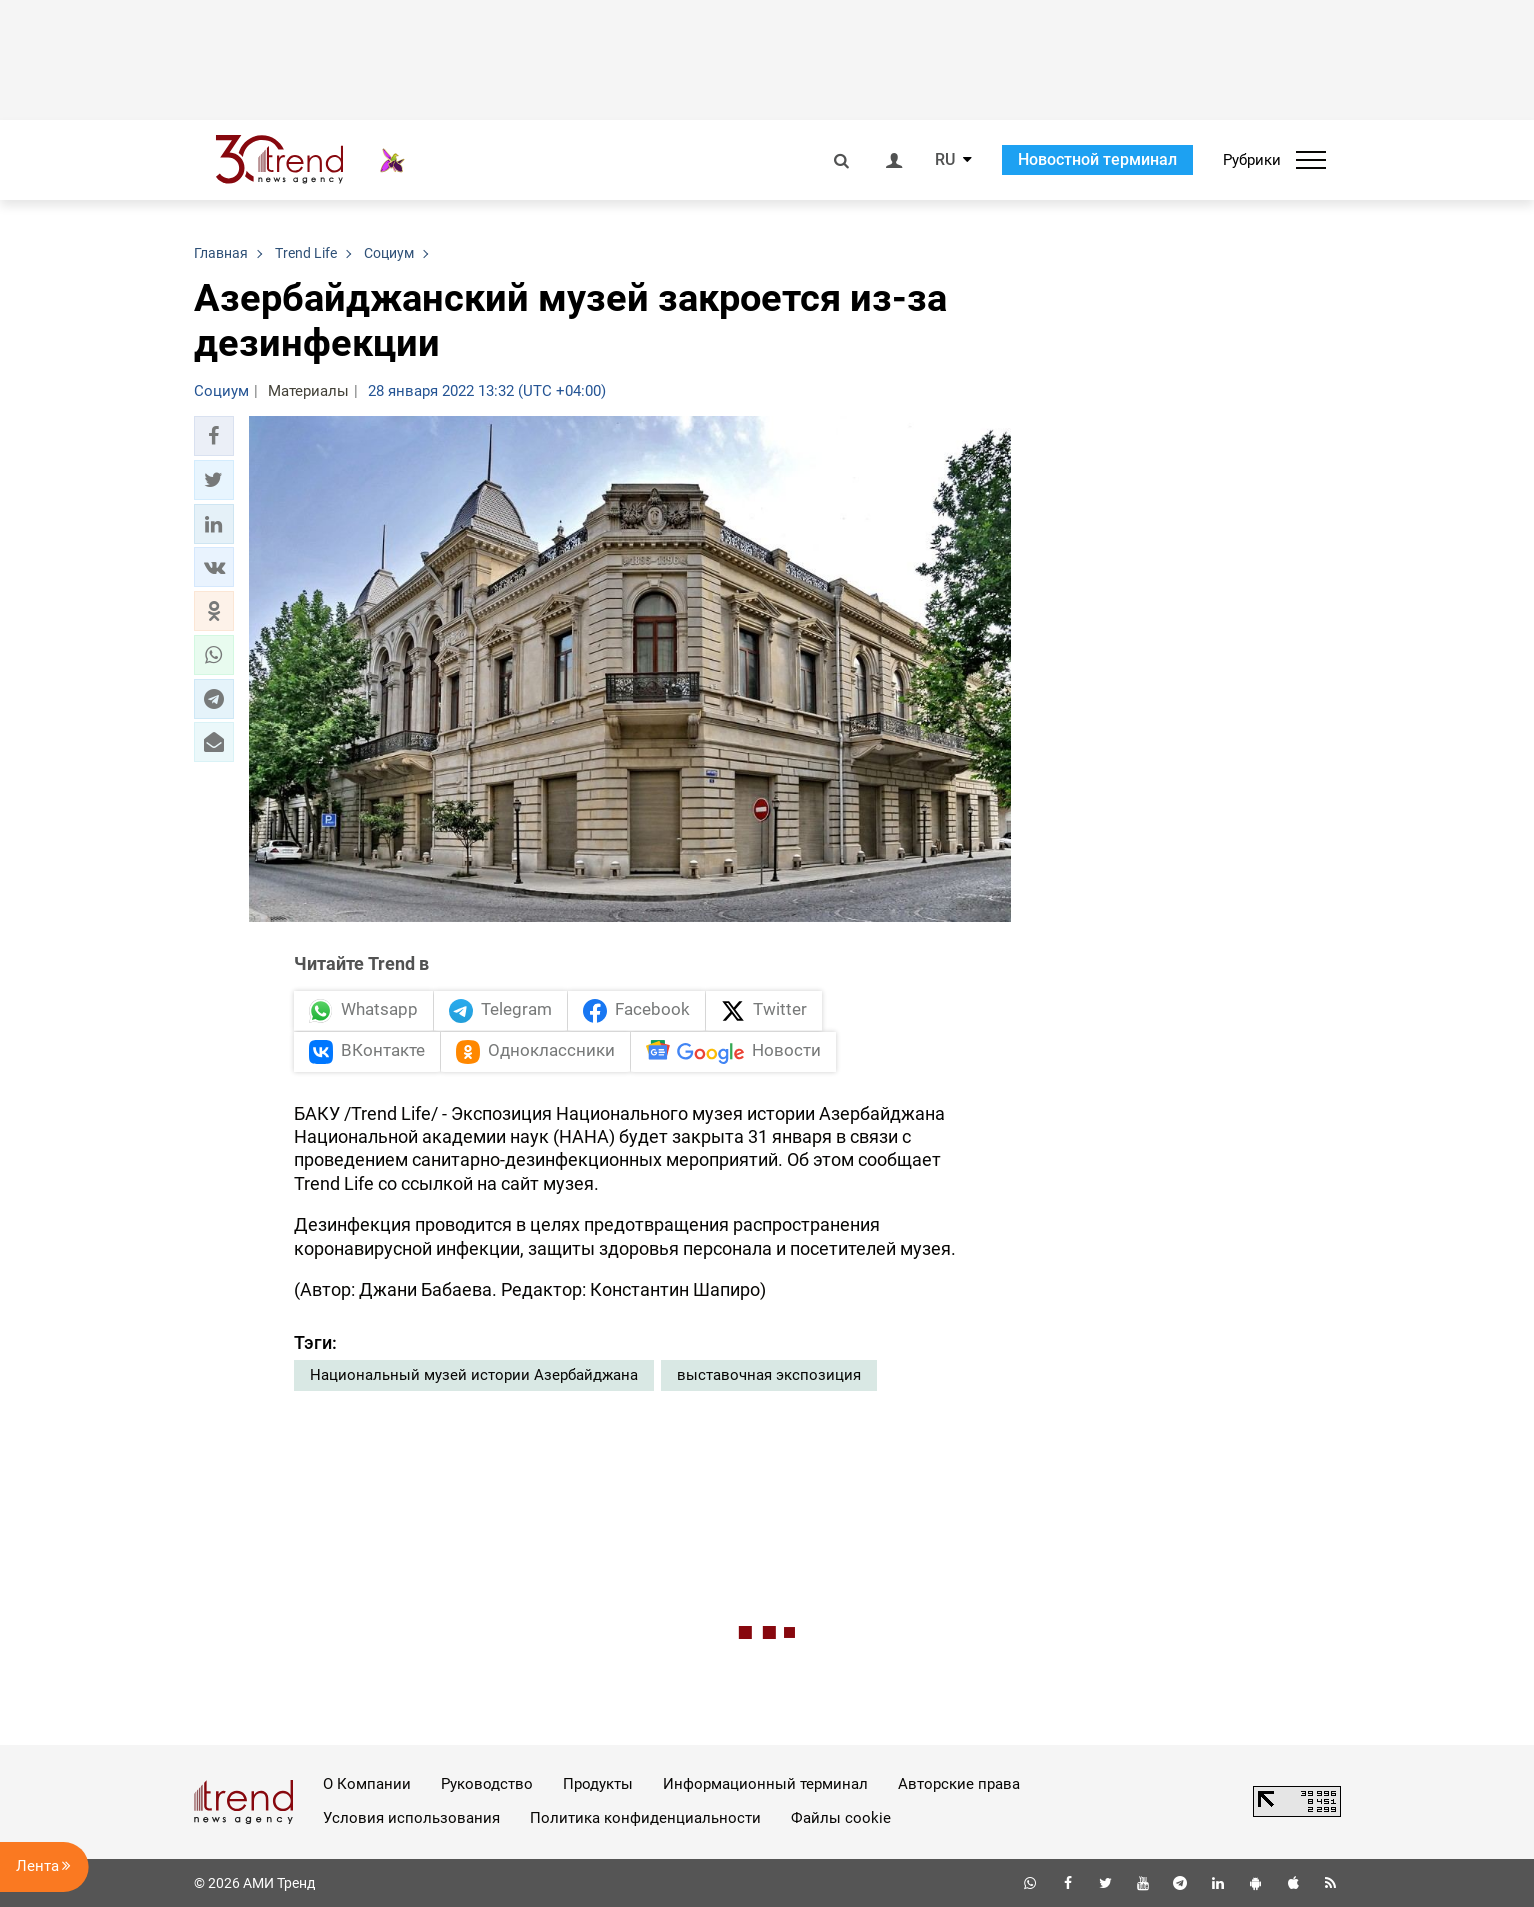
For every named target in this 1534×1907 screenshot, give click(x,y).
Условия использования (411, 1818)
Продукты (598, 1784)
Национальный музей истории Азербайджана (474, 1375)
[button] (214, 436)
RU (945, 160)
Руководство (487, 1784)
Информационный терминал (765, 1784)
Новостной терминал (1097, 159)
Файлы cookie (841, 1818)
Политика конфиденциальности (645, 1818)
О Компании (367, 1784)
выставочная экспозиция (769, 1375)
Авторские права (959, 1784)
